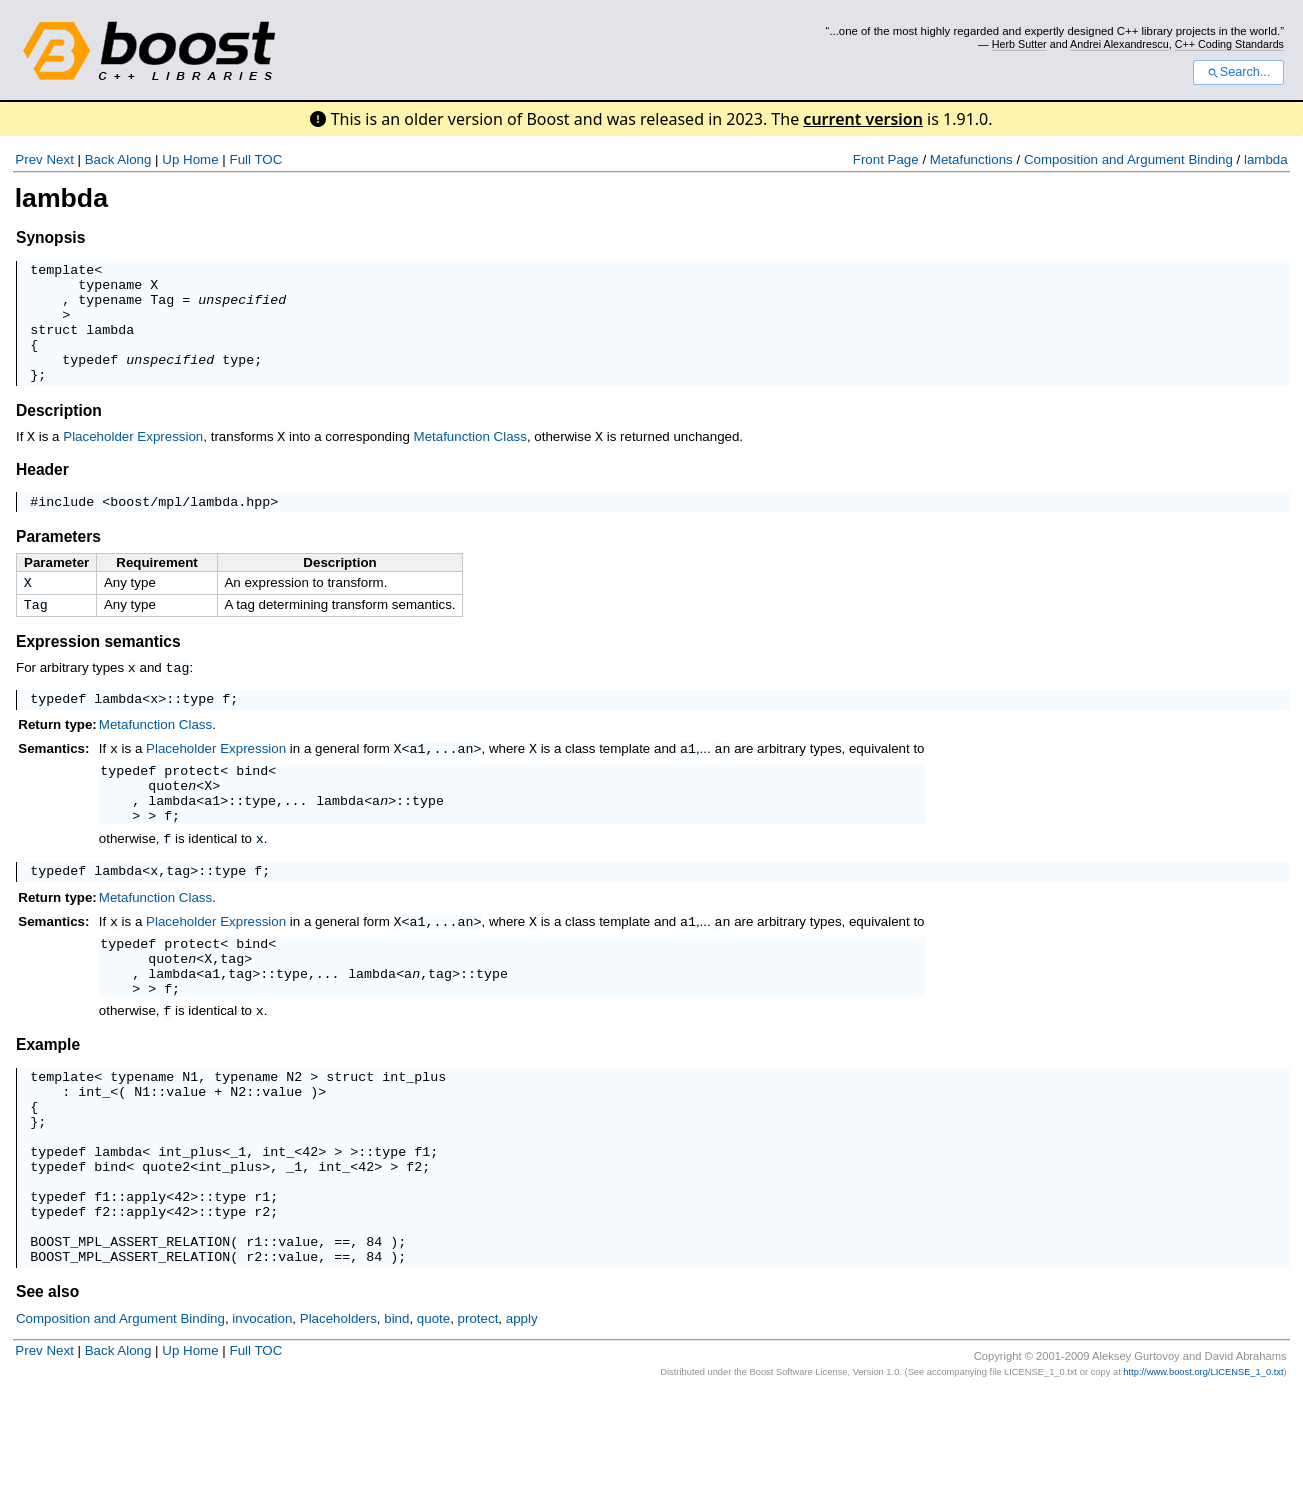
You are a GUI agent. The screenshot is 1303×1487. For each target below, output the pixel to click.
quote (168, 822)
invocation (262, 1412)
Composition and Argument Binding (1128, 159)
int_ (94, 1152)
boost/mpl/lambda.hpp (190, 527)
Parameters (58, 562)
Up (170, 159)
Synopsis (50, 237)
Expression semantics (98, 671)
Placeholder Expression (133, 460)
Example (48, 1099)
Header (42, 492)
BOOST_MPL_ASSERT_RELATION (130, 1332)
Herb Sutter (1019, 44)
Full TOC (255, 159)
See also (47, 1385)
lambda (1266, 159)
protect (192, 804)
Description (59, 434)
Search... (1238, 72)
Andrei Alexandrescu (1119, 44)
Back (100, 159)
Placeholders (338, 1412)
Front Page (886, 159)
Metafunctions (971, 159)
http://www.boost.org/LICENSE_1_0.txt (1203, 1466)
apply (146, 1278)
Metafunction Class (470, 460)
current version (863, 119)
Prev (28, 159)
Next (59, 159)
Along (134, 159)
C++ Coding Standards (1229, 44)
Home (201, 159)
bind (252, 804)
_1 (238, 1224)
